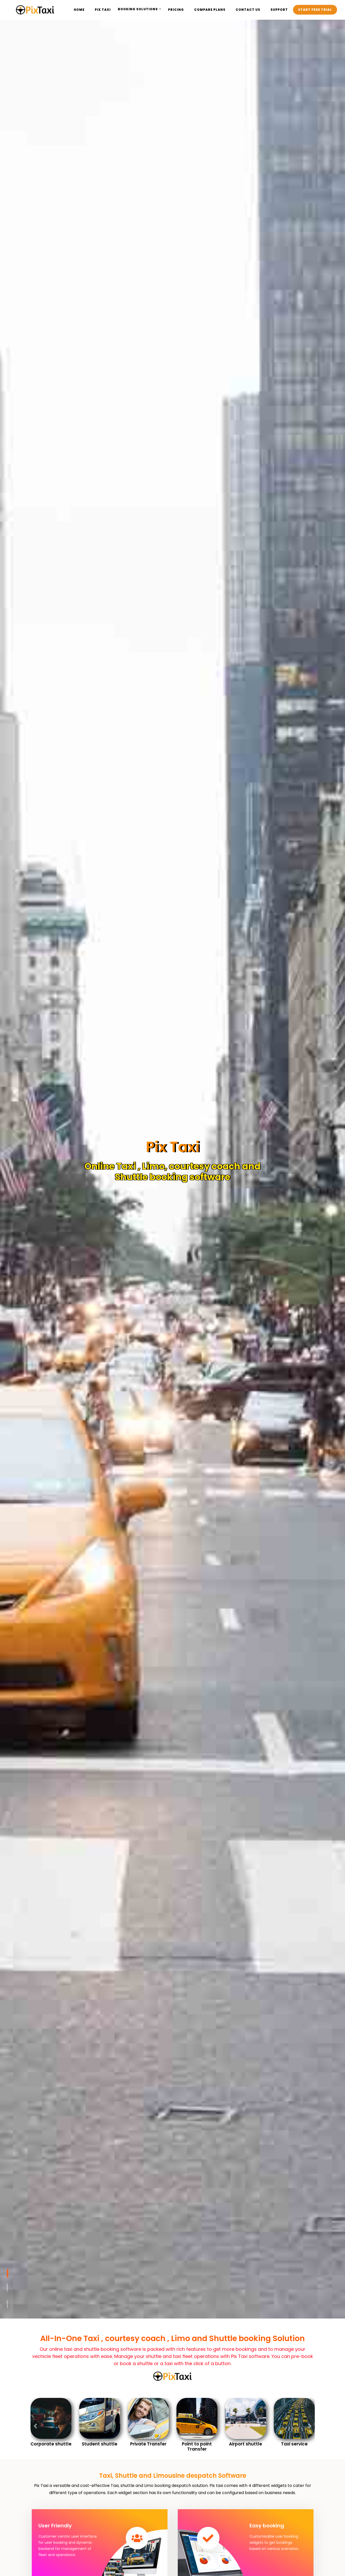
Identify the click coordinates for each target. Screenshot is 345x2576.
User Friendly (55, 2525)
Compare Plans (209, 9)
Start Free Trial (315, 9)
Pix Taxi (103, 9)
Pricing (176, 9)
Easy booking (266, 2525)
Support (279, 9)
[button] (35, 2426)
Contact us (248, 9)
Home (79, 9)
